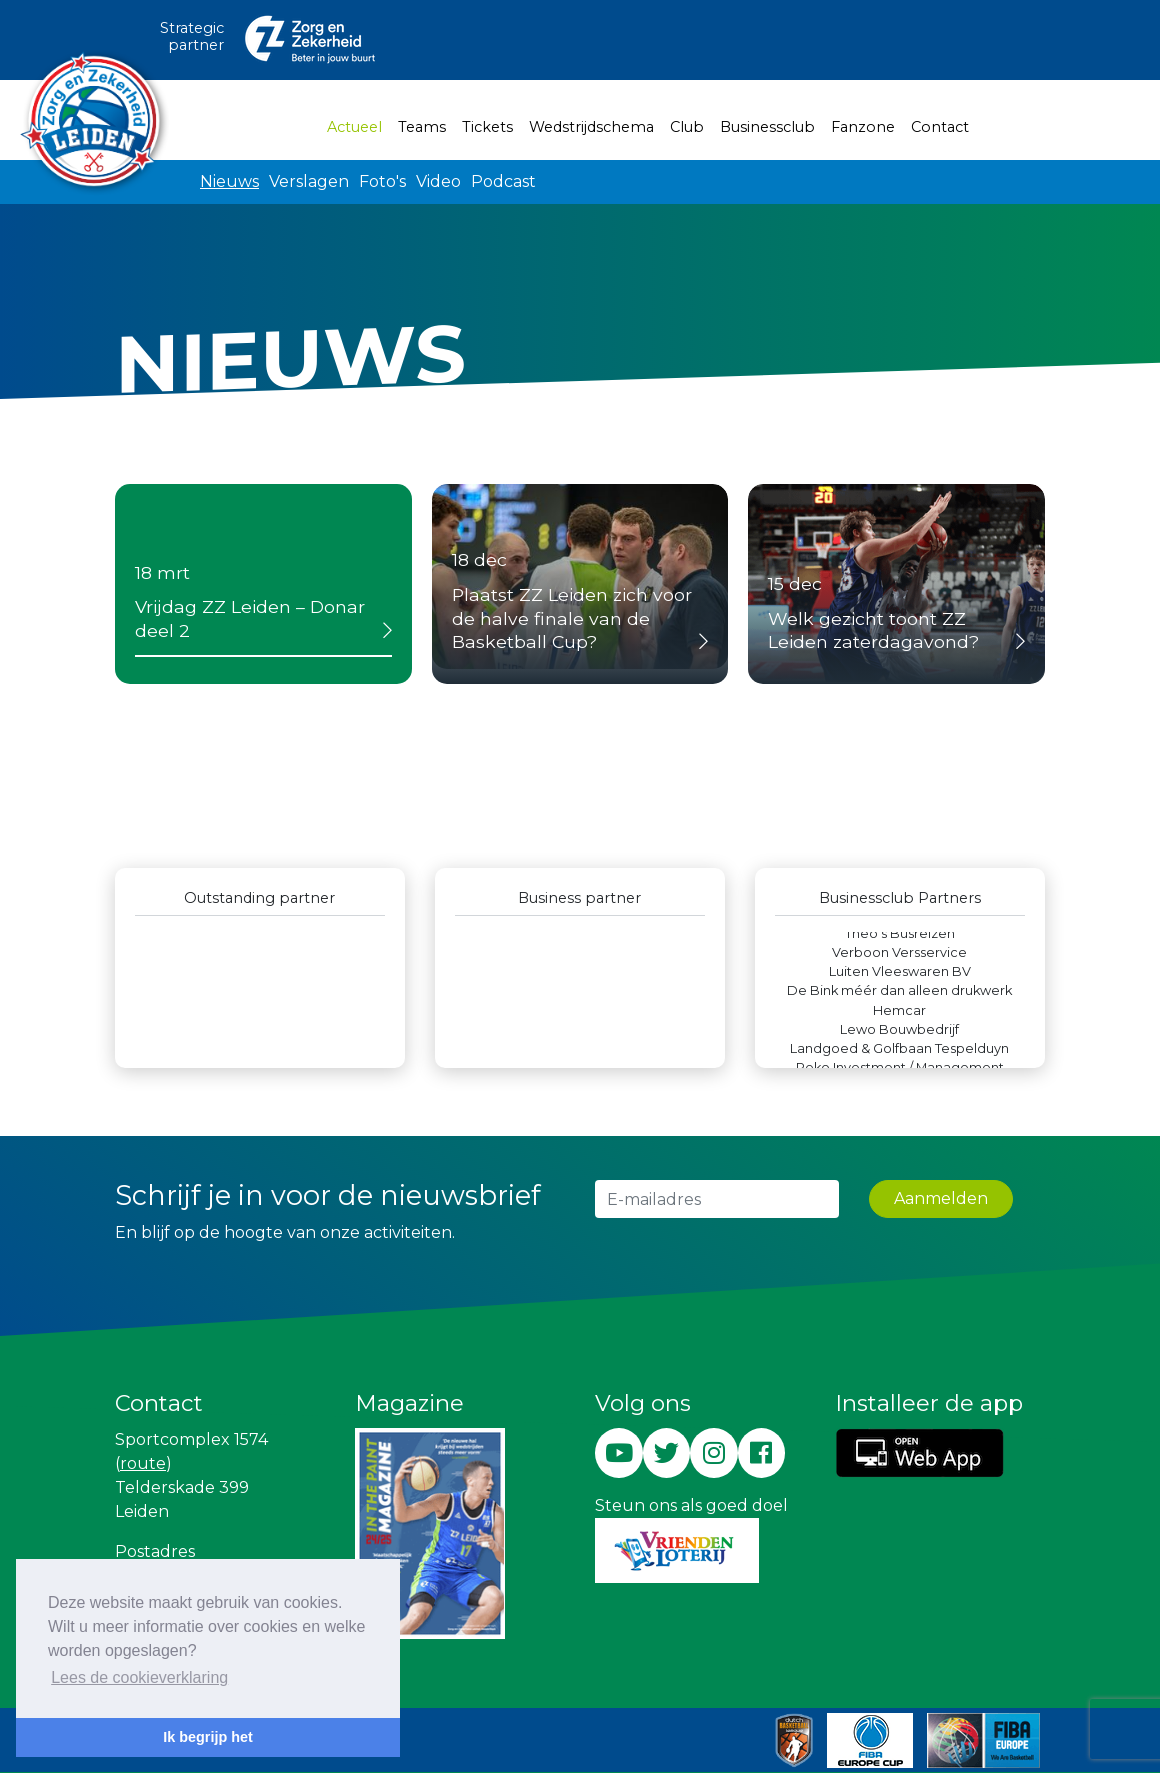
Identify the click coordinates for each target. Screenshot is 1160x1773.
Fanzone (863, 127)
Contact (940, 127)
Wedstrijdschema (591, 127)
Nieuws (229, 181)
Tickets (487, 127)
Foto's (382, 181)
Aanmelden (941, 1198)
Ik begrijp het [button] (208, 1737)
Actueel (358, 126)
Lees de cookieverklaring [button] (139, 1677)
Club (687, 127)
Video (438, 181)
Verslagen (309, 181)
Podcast (503, 181)
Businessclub (767, 127)
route (143, 1463)
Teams (422, 127)
